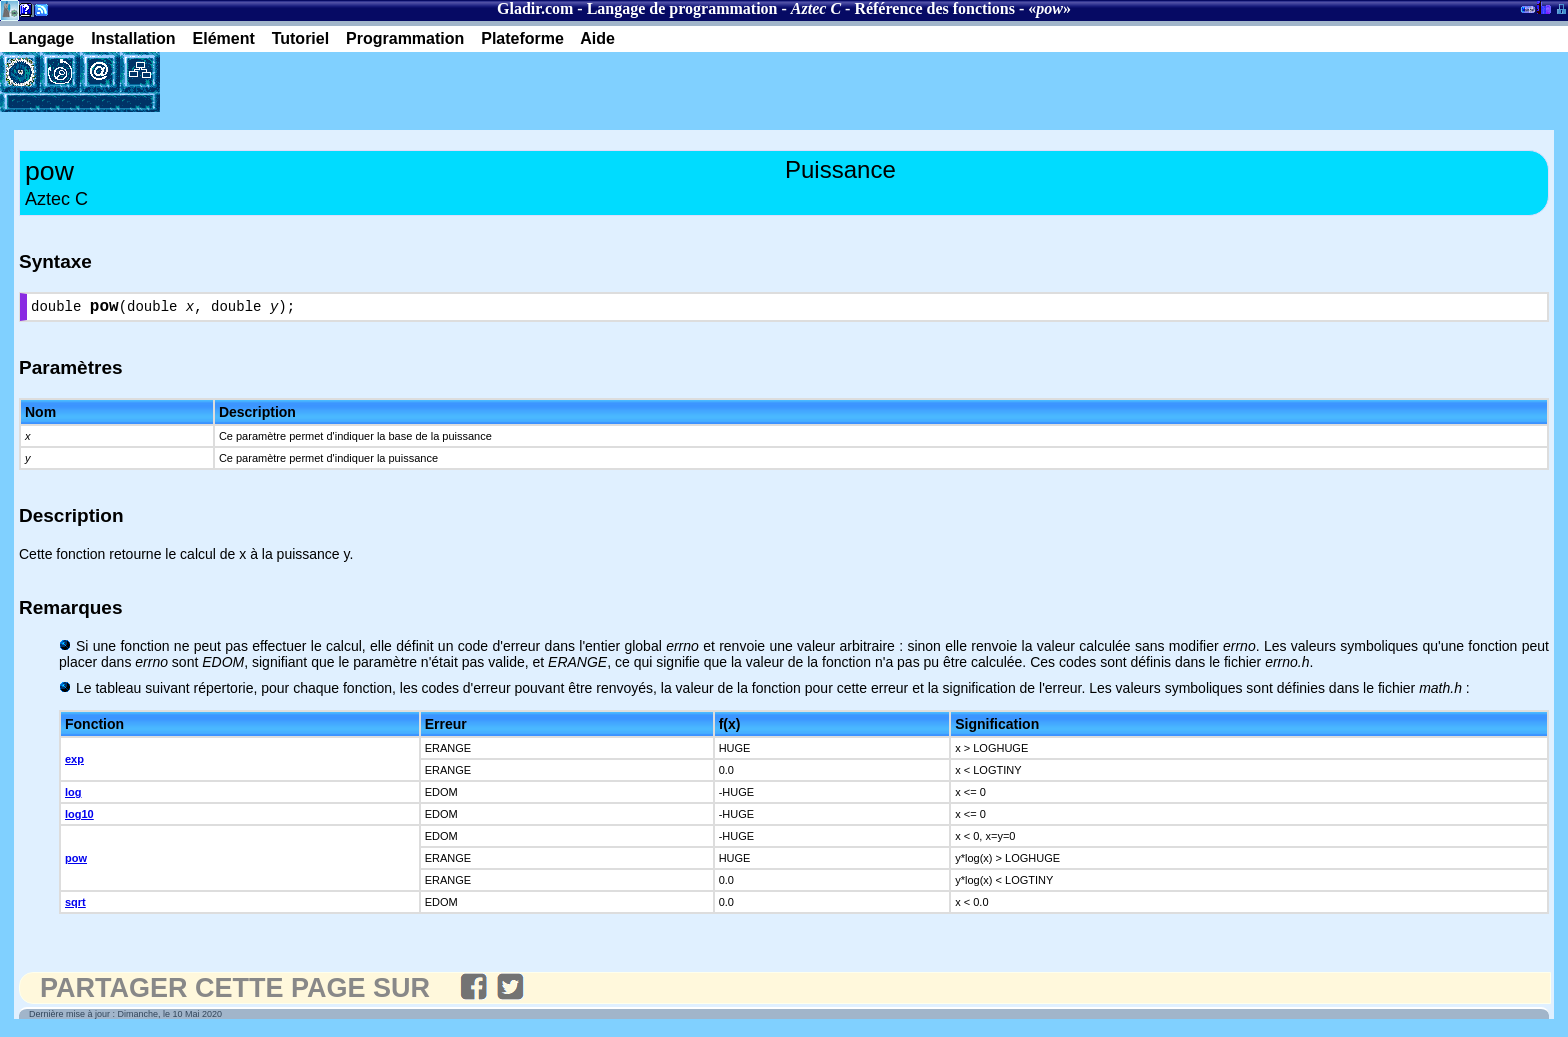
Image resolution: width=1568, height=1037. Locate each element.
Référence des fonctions (934, 8)
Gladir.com (535, 8)
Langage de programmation (682, 8)
